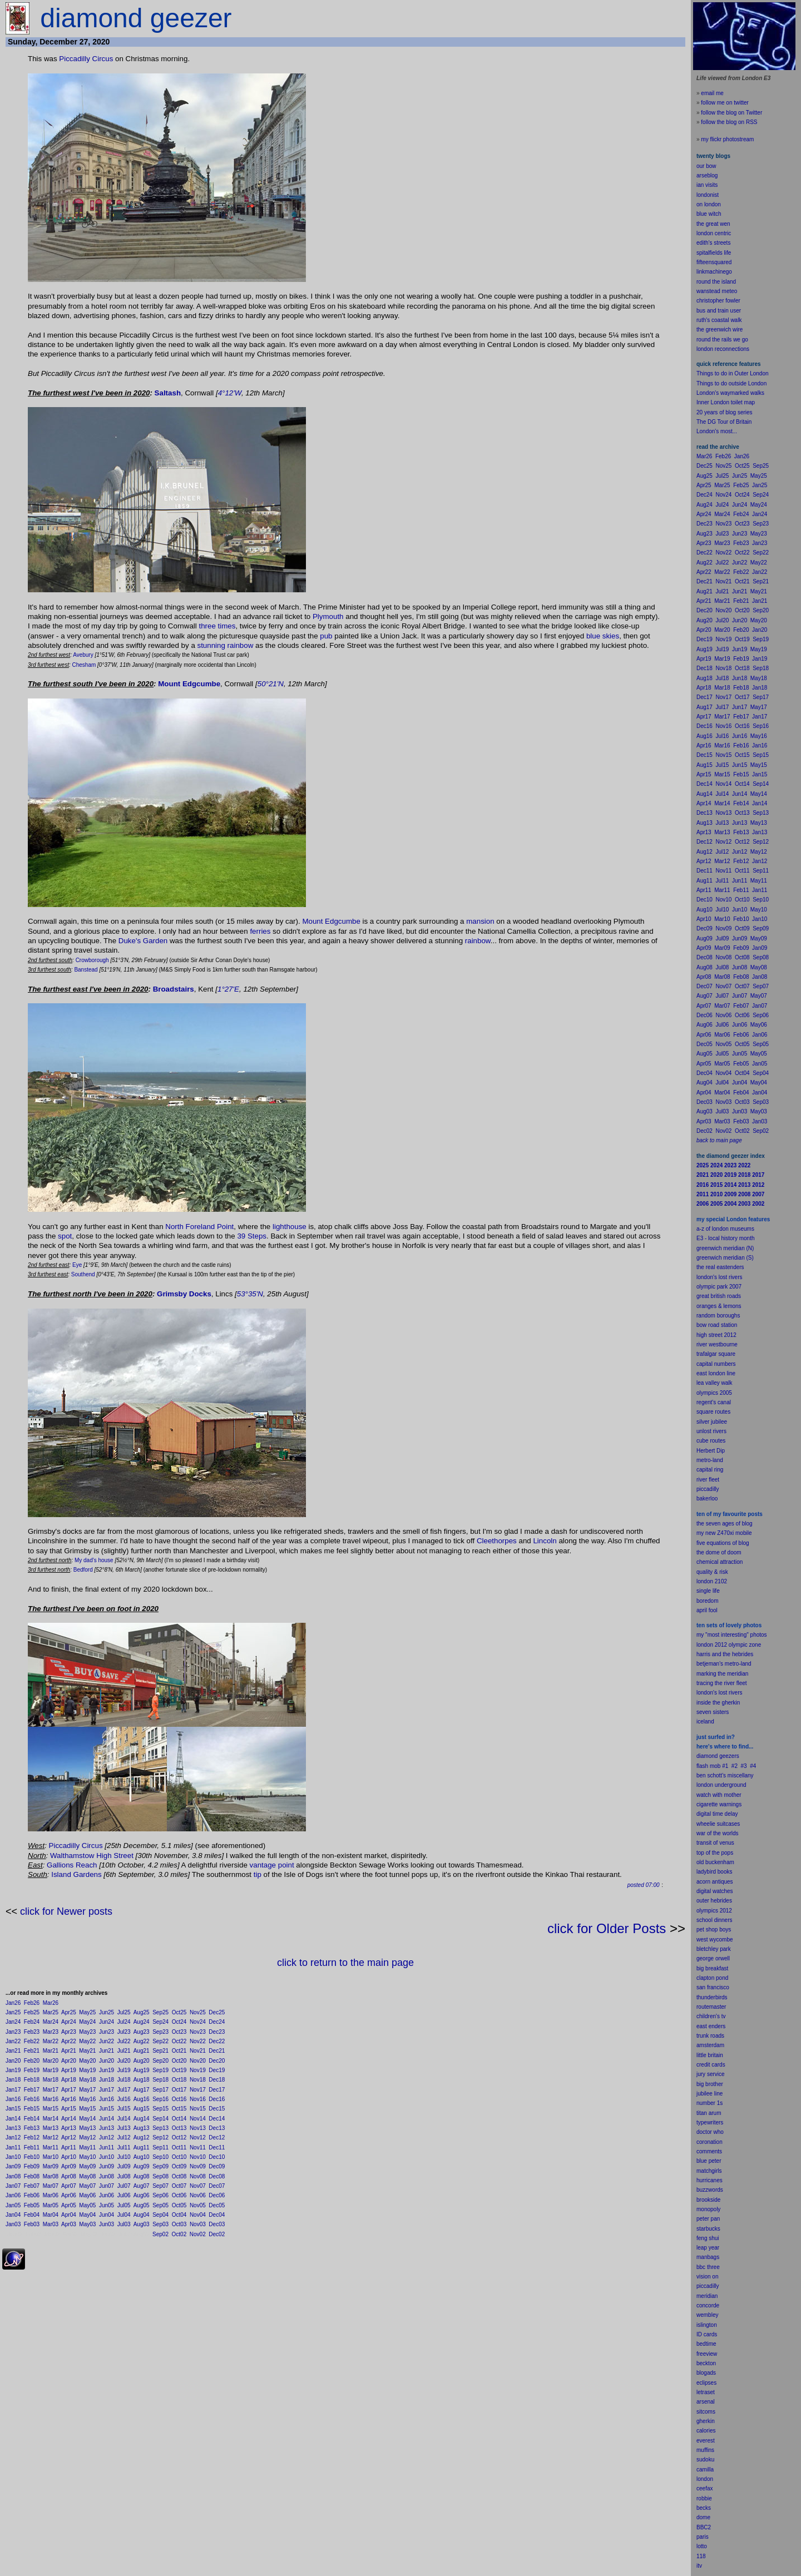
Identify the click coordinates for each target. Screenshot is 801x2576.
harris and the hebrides (724, 1654)
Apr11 (68, 2147)
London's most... (716, 431)
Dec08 (217, 2176)
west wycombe (714, 1939)
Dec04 (217, 2215)
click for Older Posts (606, 1928)
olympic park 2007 (718, 1287)
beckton (706, 2363)
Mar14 (50, 2119)
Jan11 (13, 2147)
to (705, 2546)
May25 (87, 2012)
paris (702, 2537)
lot (699, 2546)
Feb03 (31, 2224)
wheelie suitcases (718, 1824)
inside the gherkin (718, 1703)
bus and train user (718, 311)
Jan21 (13, 2051)
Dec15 (217, 2109)
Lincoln (544, 1541)
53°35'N (250, 1294)
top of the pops (714, 1853)
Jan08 (13, 2176)
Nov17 (198, 2090)
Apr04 (68, 2215)
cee (700, 2488)
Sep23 (160, 2032)
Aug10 (142, 2157)
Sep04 (160, 2215)
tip (257, 1874)
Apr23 (68, 2032)
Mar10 (50, 2157)
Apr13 (68, 2128)
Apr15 (68, 2109)
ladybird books (714, 1872)
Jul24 (124, 2022)
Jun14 (106, 2119)
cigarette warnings (718, 1804)
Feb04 (31, 2215)
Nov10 (198, 2157)
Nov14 (198, 2119)
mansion (480, 921)
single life (708, 1591)
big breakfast (712, 1968)
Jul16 (124, 2099)
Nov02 (198, 2234)
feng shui (707, 2238)
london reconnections (722, 349)
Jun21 (106, 2051)
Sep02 (160, 2234)
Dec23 (217, 2032)
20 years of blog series (724, 412)
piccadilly (707, 1489)
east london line (715, 1373)
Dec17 (217, 2090)
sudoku (705, 2459)
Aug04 (142, 2215)
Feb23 (31, 2032)
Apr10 (68, 2157)
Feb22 (31, 2041)
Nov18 (198, 2080)
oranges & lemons (718, 1306)
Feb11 (31, 2147)
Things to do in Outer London (732, 373)
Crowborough (92, 960)
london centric (713, 233)
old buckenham (715, 1862)
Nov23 (198, 2032)
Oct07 (179, 2186)
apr (700, 1610)
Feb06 (31, 2195)
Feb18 (31, 2080)
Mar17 (50, 2090)
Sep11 (160, 2147)
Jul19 (124, 2070)
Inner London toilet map (725, 402)
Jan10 (13, 2157)
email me (712, 93)
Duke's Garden (142, 941)
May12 (87, 2137)
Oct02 (179, 2234)
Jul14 (124, 2119)
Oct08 (179, 2176)
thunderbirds (712, 1997)
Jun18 (106, 2080)
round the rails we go (722, 339)
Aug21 (142, 2051)
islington (706, 2325)
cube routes (710, 1441)
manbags (707, 2257)
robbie (704, 2498)
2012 (726, 1911)
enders (717, 2026)
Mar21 (50, 2051)
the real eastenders (720, 1267)
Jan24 (13, 2022)
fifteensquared (713, 262)
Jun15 (106, 2109)
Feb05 (31, 2205)
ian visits (707, 185)
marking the (710, 1674)
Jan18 (13, 2080)
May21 (87, 2051)
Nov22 (198, 2041)
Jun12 (106, 2137)
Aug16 (142, 2099)
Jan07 (13, 2186)
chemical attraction (719, 1562)
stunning (211, 645)
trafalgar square (715, 1354)
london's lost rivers (719, 1277)
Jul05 (124, 2205)
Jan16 (13, 2099)
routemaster (711, 2007)
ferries (260, 931)
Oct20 (179, 2061)
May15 (87, 2109)
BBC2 (703, 2527)
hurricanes (709, 2180)
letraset (705, 2392)
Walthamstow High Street (92, 1855)
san (700, 1987)
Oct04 (179, 2215)
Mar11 (50, 2147)
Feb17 (31, 2090)
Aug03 (142, 2224)
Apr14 (68, 2119)
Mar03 (50, 2224)
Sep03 (160, 2224)
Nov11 (198, 2147)
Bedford (83, 1570)
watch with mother (718, 1795)
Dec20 (217, 2061)
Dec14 (217, 2119)
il (705, 1610)
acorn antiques (714, 1882)
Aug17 (142, 2090)
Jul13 (124, 2128)
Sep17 (160, 2090)
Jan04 (13, 2215)
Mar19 (50, 2070)
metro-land (709, 1460)
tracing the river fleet (721, 1683)
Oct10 (179, 2157)
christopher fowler (718, 301)
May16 (87, 2099)
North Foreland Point (199, 1226)
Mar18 (50, 2080)
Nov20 (198, 2061)
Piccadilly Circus (86, 59)
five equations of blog (722, 1543)
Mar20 (50, 2061)
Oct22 (179, 2041)
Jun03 (106, 2224)
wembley (707, 2315)
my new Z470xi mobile (723, 1533)
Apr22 (68, 2041)
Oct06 (179, 2195)
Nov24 (198, 2022)
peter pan (708, 2219)
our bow (706, 166)
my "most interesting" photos (731, 1635)
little (701, 2055)
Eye (77, 1265)
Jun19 (106, 2070)
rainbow (241, 645)
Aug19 (142, 2070)
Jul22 (124, 2041)
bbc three (708, 2267)
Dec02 (217, 2234)
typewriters (709, 2122)
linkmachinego (714, 272)
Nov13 (198, 2128)
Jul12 (124, 2137)
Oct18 (179, 2080)
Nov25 (198, 2012)
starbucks (708, 2229)
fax (709, 2488)
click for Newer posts (66, 1911)
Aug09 (142, 2166)
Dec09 (217, 2166)
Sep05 (160, 2205)
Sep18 (160, 2080)
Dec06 (217, 2195)
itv (699, 2566)
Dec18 (217, 2080)
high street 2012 (716, 1335)
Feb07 (31, 2186)
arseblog (707, 175)
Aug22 (142, 2041)
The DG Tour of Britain (723, 422)
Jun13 (106, 2128)
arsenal (705, 2402)
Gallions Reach (72, 1865)
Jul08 (124, 2176)
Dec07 (217, 2186)
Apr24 (68, 2022)
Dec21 (217, 2051)
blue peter (708, 2161)
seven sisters (712, 1712)
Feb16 (31, 2099)
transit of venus (715, 1843)
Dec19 (217, 2070)
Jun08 (106, 2176)
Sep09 (160, 2166)
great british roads (718, 1296)
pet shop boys (713, 1929)
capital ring (709, 1470)
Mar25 (50, 2012)
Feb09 (31, 2166)
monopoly (708, 2209)
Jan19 (13, 2070)
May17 (87, 2090)
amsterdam (710, 2045)
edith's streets (713, 243)
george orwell (713, 1958)
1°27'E (228, 989)
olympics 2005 (714, 1393)
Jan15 (13, 2109)
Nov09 (198, 2166)
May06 (87, 2195)
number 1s (709, 2103)
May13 (87, 2128)
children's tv (711, 2016)
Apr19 (68, 2070)
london (704, 1785)
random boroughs (718, 1315)
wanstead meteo (716, 291)
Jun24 (106, 2022)
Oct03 (179, 2224)
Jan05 (13, 2205)
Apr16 (68, 2099)
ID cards (706, 2334)
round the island (716, 282)
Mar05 (50, 2205)
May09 (87, 2166)
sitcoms (705, 2412)
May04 (87, 2215)
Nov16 (198, 2099)
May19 (87, 2070)
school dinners (714, 1920)
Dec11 (217, 2147)
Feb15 (31, 2109)
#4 (753, 1766)
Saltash (168, 393)
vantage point (272, 1865)
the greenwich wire (719, 329)
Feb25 (31, 2012)
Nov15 (198, 2109)
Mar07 (50, 2186)
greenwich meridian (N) (725, 1248)
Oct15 (179, 2109)
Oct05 (179, 2205)
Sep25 (160, 2012)
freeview (706, 2354)
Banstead (85, 970)
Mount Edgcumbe (189, 684)
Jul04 (124, 2215)
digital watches (714, 1891)
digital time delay (717, 1814)
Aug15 (142, 2109)
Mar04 (50, 2215)
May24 (87, 2022)
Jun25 (106, 2012)
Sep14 (160, 2119)
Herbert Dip (710, 1451)
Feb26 (31, 2003)
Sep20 (160, 2061)
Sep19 (160, 2070)
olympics (707, 1911)
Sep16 (160, 2099)
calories (705, 2431)
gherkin (705, 2421)
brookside (708, 2200)
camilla (705, 2469)
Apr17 (68, 2090)
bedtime (706, 2344)
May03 (87, 2224)
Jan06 (13, 2195)
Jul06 (124, 2195)
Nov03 (198, 2224)
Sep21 (160, 2051)
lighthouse (289, 1226)
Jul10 (124, 2157)
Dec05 (217, 2205)
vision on (707, 2276)
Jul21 (124, 2051)
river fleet (707, 1480)
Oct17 (179, 2090)
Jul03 (124, 2224)
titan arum (708, 2113)
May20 (87, 2061)
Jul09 (124, 2166)
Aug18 (142, 2080)
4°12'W (229, 393)
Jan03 (13, 2224)
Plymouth (328, 616)
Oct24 (179, 2022)
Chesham (84, 665)
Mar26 (50, 2003)
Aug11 (142, 2147)
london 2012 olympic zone (728, 1645)
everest (705, 2441)
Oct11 (179, 2147)
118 (701, 2556)
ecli (700, 2383)
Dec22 (217, 2041)
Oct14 (179, 2119)
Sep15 (160, 2109)
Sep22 (160, 2041)
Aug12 (142, 2137)
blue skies (602, 636)
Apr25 (68, 2012)
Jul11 (124, 2147)
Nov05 (198, 2205)
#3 (744, 1766)
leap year (707, 2248)
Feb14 (31, 2119)
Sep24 (160, 2022)
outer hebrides (714, 1901)
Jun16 (106, 2099)
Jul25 (124, 2012)
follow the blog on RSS (729, 122)
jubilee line (709, 2093)
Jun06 (106, 2195)
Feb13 (31, 2128)
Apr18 (68, 2080)
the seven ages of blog (724, 1523)
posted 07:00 (643, 1885)
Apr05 (68, 2205)
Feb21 (31, 2051)
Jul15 (124, 2109)
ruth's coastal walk (718, 320)
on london (708, 204)
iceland (705, 1721)
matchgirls (709, 2171)
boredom (707, 1601)
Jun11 (106, 2147)
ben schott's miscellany (725, 1775)
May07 (87, 2186)
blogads (706, 2373)
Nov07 (198, 2186)
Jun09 (106, 2166)
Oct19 (179, 2070)
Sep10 (160, 2157)
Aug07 (142, 2186)
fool (713, 1610)
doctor (704, 2132)
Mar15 (50, 2109)
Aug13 (142, 2128)
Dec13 (217, 2128)
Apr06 (68, 2195)
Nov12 (198, 2137)
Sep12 (160, 2137)
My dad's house (94, 1560)
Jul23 (124, 2032)
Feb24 (31, 2022)
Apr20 (68, 2061)
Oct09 (179, 2166)
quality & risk (712, 1572)
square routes (713, 1412)
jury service (710, 2074)
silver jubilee (711, 1422)
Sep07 (160, 2186)
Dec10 (217, 2157)
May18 (87, 2080)
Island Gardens (76, 1874)
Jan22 (13, 2041)
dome (703, 2517)
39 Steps (251, 1236)
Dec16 (217, 2099)
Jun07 (106, 2186)
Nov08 (198, 2176)
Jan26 (13, 2003)
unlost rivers (711, 1431)
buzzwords (709, 2190)
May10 (87, 2157)
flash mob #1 (712, 1766)
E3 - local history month (725, 1238)
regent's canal (713, 1402)
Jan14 (13, 2119)
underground (730, 1785)
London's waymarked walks (730, 393)
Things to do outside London (731, 383)
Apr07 (68, 2186)
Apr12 (68, 2137)
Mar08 (50, 2176)
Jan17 (13, 2090)
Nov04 (198, 2215)
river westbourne (717, 1344)
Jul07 (124, 2186)
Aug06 (142, 2195)
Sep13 (160, 2128)
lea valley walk (714, 1383)
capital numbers (716, 1364)
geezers (729, 1756)
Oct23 (179, 2032)
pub (326, 636)
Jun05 (106, 2205)
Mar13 (50, 2128)
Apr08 (68, 2176)
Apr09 (68, 2166)
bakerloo (707, 1498)
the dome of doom (718, 1552)
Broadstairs (173, 989)
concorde (707, 2305)
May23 (87, 2032)
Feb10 (31, 2157)
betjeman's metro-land (723, 1664)
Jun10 (106, 2157)
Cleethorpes (497, 1541)
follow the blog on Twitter (731, 113)
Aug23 (142, 2032)
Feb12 (31, 2137)
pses (710, 2383)
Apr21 (68, 2051)
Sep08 (160, 2176)
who (719, 2132)
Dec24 (217, 2022)
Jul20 (124, 2061)
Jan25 (13, 2012)
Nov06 (198, 2195)
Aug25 (142, 2012)
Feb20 (31, 2061)
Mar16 (50, 2099)
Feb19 (31, 2070)
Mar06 (50, 2195)
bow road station (716, 1325)
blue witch (708, 214)
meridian (737, 1674)
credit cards (710, 2065)
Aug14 (142, 2119)
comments (709, 2151)
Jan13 (13, 2128)
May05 (87, 2205)
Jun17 (106, 2090)
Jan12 (13, 2137)
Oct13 (179, 2128)
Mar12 (50, 2137)
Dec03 (217, 2224)
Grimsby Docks (184, 1294)
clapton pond (712, 1978)
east (701, 2026)
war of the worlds (717, 1833)
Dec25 (217, 2012)
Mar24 (50, 2022)
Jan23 (13, 2032)
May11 (87, 2147)
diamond (707, 1756)
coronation (709, 2142)
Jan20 (13, 2061)
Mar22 (50, 2041)
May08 (87, 2176)
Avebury (83, 655)
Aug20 (142, 2061)
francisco (718, 1987)
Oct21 (179, 2051)
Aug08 (142, 2176)
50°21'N (271, 684)
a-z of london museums (725, 1229)
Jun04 (106, 2215)
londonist (707, 195)
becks (703, 2508)
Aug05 (142, 2205)
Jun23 (106, 2032)
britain (715, 2055)
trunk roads (710, 2036)
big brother (709, 2084)
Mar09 (50, 2166)
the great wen (713, 224)
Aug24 (142, 2022)
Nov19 (198, 2070)
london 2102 (711, 1581)
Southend (83, 1274)
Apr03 (68, 2224)
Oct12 (179, 2137)
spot (65, 1236)
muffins (705, 2450)
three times (217, 626)
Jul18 (124, 2080)
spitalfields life (713, 253)
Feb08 (31, 2176)
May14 (87, 2119)
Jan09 (13, 2166)
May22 (87, 2041)
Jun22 (106, 2041)
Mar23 (50, 2032)
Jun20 (106, 2061)
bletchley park (713, 1949)
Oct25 (179, 2012)
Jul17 (124, 2090)
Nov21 (198, 2051)
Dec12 (217, 2137)
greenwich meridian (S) (725, 1258)
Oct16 (179, 2099)
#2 (734, 1766)
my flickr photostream (727, 139)
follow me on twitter (725, 103)
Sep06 (160, 2195)
